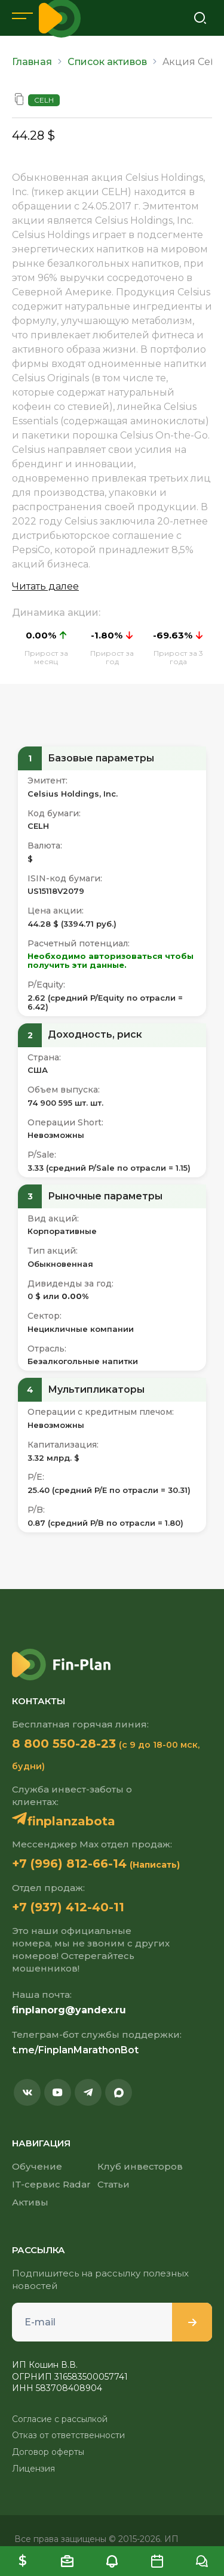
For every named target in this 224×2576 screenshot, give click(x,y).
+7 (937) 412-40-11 (68, 1907)
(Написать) (155, 1864)
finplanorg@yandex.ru (69, 2010)
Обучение (37, 2166)
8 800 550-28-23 (64, 1743)
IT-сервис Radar (51, 2184)
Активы (30, 2202)
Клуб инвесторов (140, 2166)
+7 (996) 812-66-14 (69, 1863)
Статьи (113, 2184)
